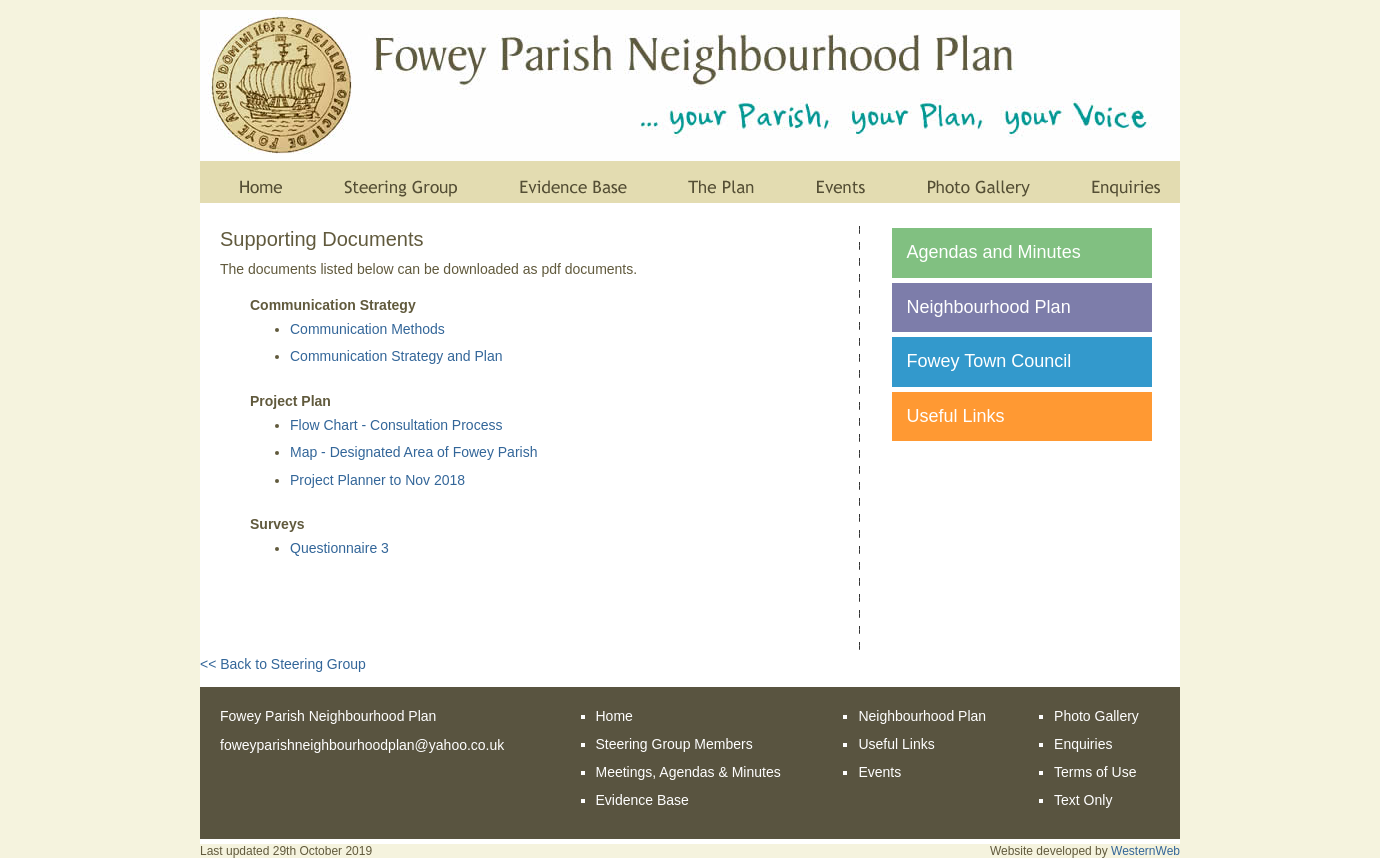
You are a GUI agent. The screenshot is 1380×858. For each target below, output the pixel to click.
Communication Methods (367, 329)
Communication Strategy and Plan (396, 356)
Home (614, 716)
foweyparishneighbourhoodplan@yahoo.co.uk (362, 745)
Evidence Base (642, 800)
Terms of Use (1095, 772)
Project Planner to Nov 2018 (377, 480)
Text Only (1083, 800)
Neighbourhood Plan (989, 307)
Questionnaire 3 (339, 548)
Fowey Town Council (989, 361)
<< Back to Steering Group (283, 664)
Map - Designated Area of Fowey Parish (413, 452)
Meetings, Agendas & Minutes (688, 772)
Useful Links (956, 416)
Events (879, 772)
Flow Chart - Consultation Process (396, 425)
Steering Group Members (674, 744)
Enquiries (1083, 744)
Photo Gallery (1096, 716)
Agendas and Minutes (994, 252)
